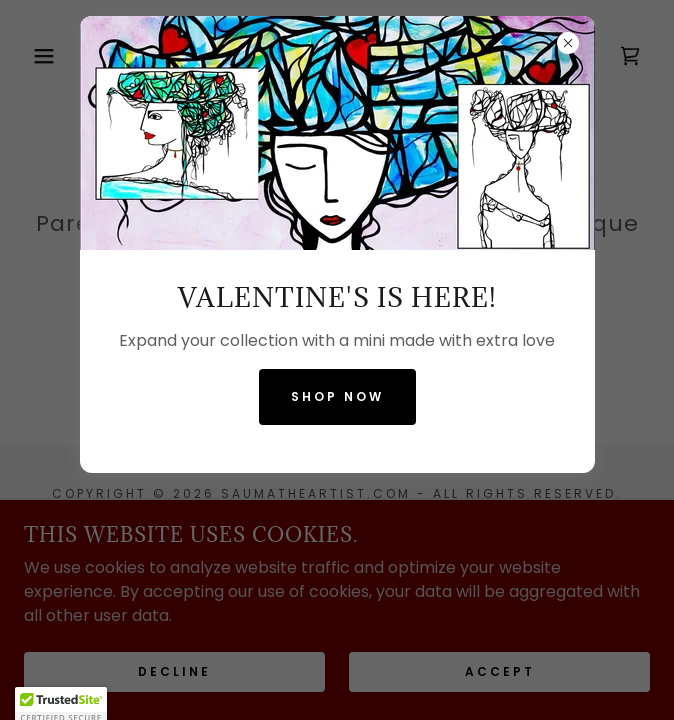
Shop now (337, 396)
